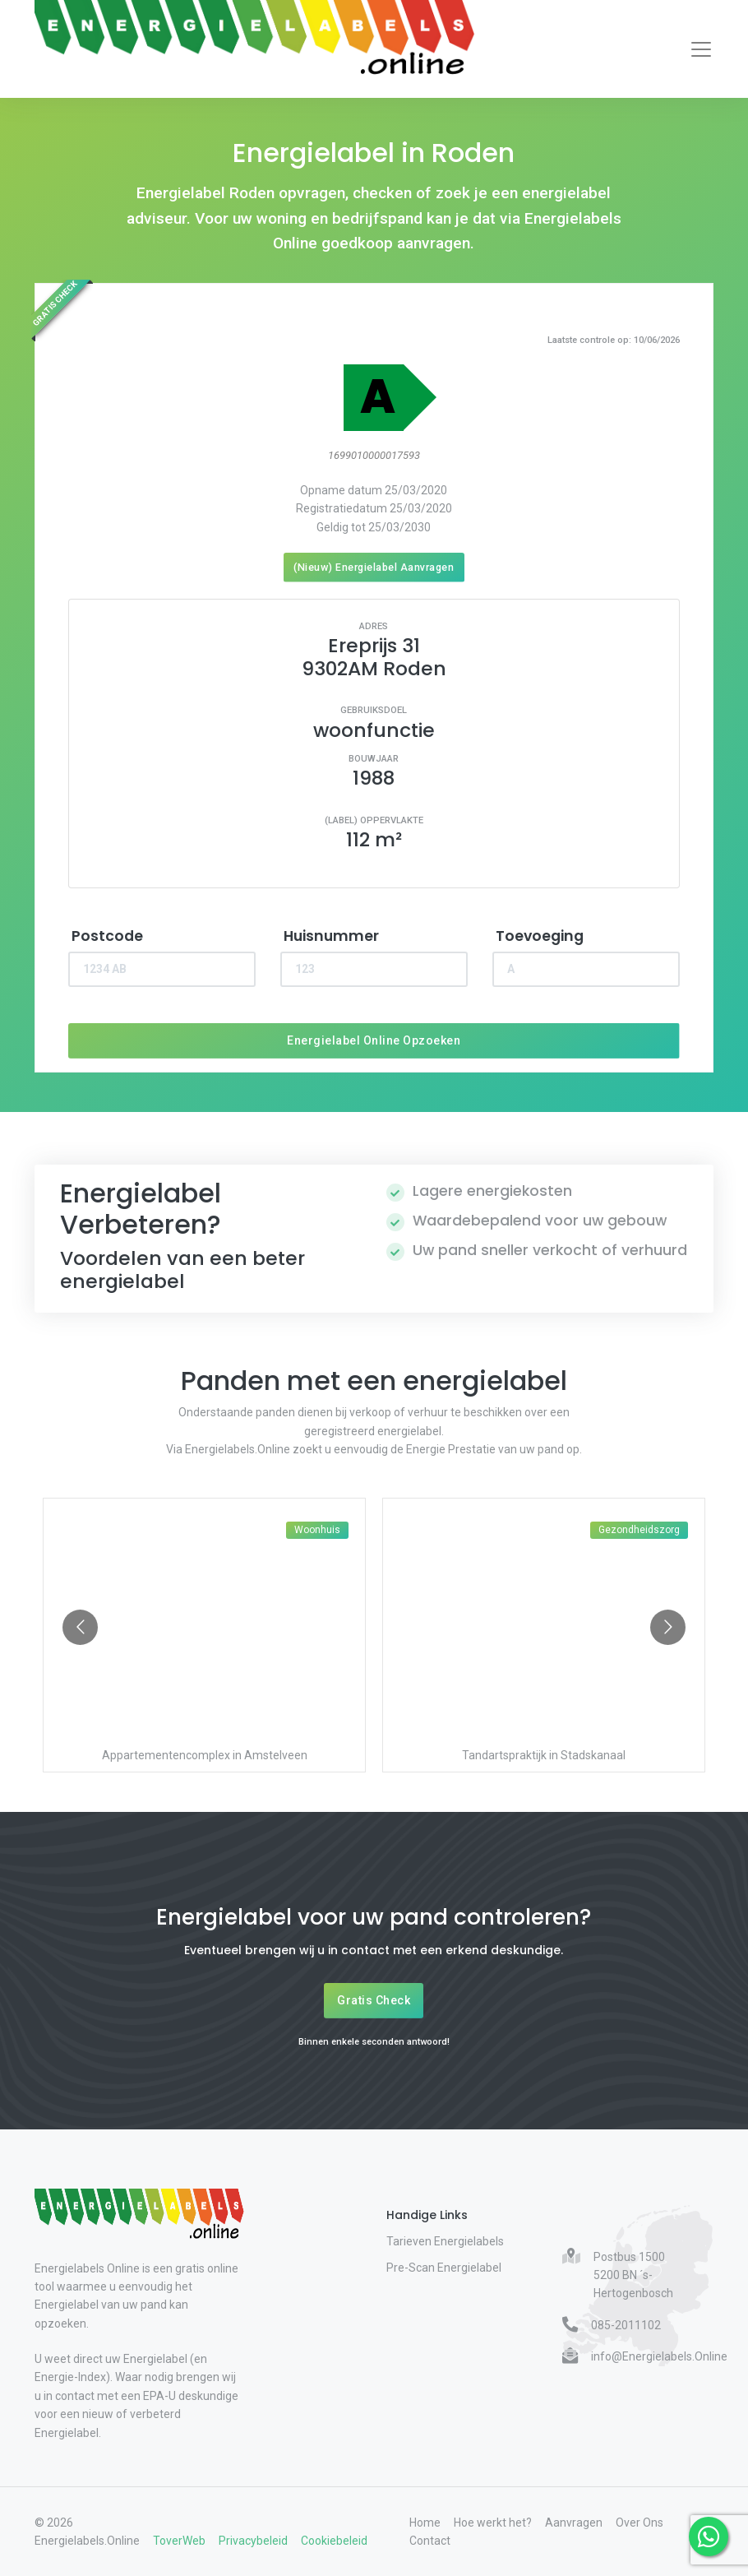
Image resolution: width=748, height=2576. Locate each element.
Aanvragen (574, 2522)
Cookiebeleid (334, 2540)
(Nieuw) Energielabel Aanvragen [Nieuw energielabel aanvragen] (373, 567)
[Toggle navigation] (701, 49)
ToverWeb (179, 2540)
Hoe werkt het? (493, 2522)
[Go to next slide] (668, 1627)
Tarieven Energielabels (445, 2241)
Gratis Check (373, 2000)
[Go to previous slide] (80, 1627)
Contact (429, 2540)
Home (425, 2522)
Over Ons (639, 2522)
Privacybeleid (253, 2540)
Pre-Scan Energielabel (443, 2267)
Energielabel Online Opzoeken (373, 1040)
